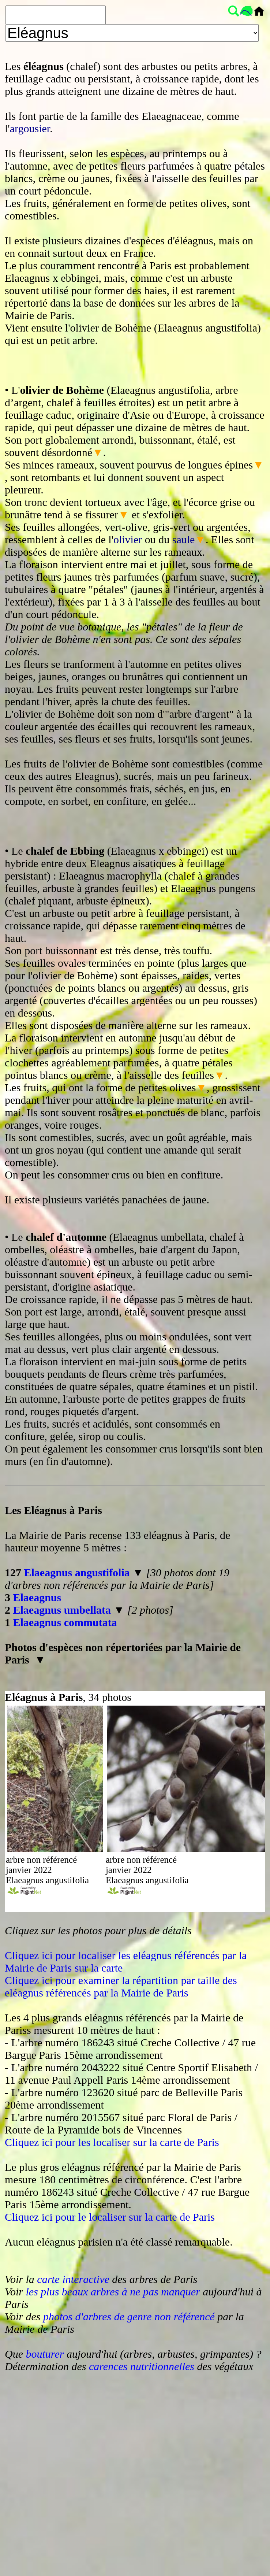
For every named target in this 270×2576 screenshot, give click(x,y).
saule (183, 539)
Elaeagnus (37, 1597)
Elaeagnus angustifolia (77, 1572)
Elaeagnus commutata (65, 1622)
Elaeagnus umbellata (62, 1610)
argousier (30, 128)
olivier (127, 539)
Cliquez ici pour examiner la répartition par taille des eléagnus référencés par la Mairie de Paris (121, 1986)
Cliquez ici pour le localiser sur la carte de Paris (110, 2217)
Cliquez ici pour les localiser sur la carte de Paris (112, 2142)
